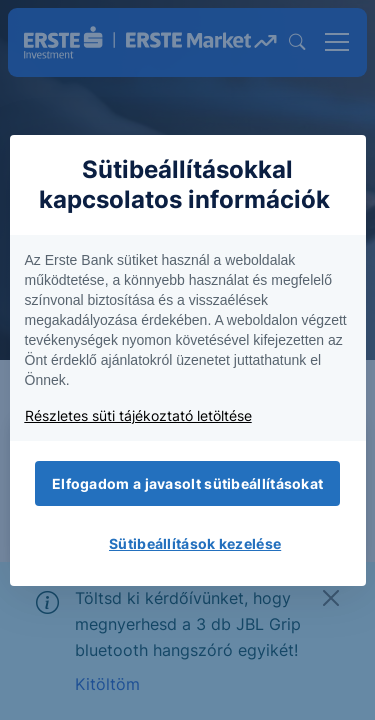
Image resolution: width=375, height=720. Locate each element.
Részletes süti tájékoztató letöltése (138, 415)
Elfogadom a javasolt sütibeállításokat (187, 483)
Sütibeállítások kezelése (195, 543)
